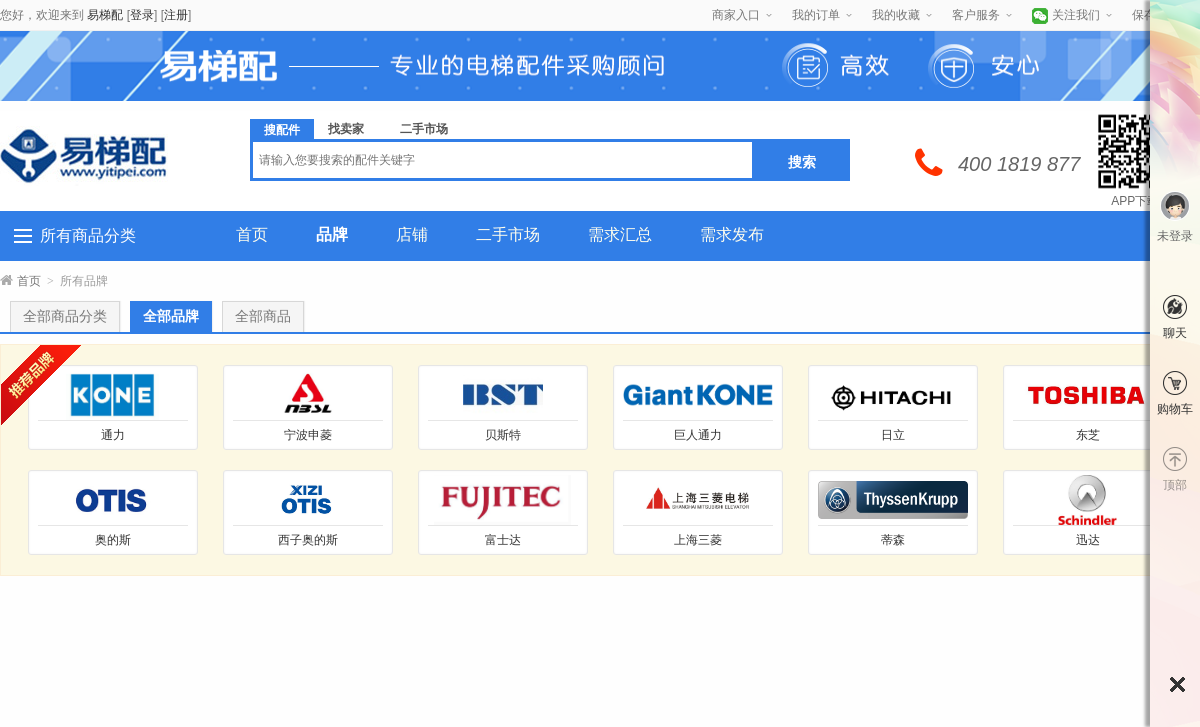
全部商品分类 (65, 316)
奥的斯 (113, 540)
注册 (176, 15)
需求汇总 (620, 234)
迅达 (1088, 540)
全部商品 (263, 316)
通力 (113, 435)
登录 (142, 15)
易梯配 (105, 15)
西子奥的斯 (308, 540)
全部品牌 (171, 316)
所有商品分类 (88, 235)
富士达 (503, 540)
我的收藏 (896, 15)
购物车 (1175, 409)
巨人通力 (698, 435)
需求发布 (732, 234)
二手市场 (508, 234)
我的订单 (816, 15)
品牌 (332, 234)
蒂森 (893, 540)
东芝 (1088, 435)
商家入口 (736, 15)
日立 (893, 435)
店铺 (412, 234)
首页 (252, 234)
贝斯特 (503, 435)
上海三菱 (698, 540)
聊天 (1175, 333)
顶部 (1175, 485)
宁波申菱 (308, 435)
